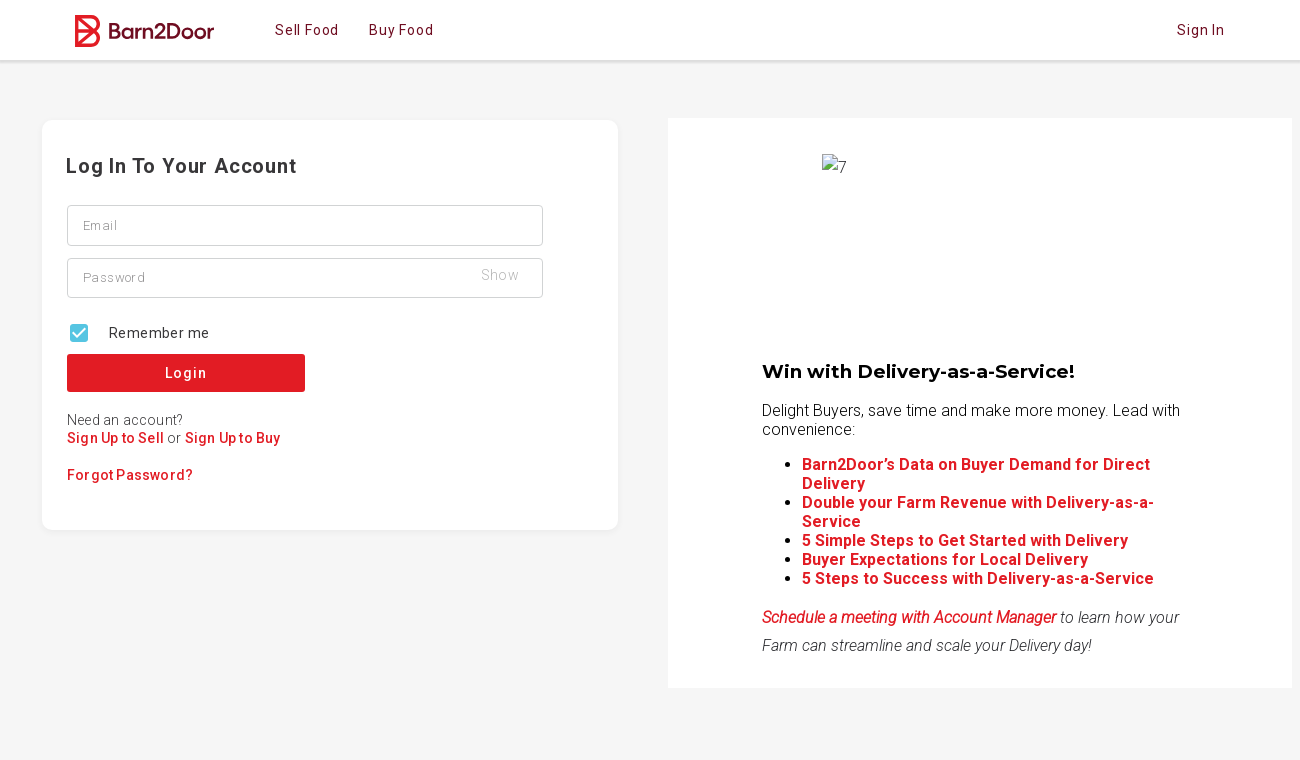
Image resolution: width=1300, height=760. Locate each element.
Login (186, 373)
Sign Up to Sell (115, 438)
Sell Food (307, 30)
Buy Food (401, 30)
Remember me (159, 333)
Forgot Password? (130, 475)
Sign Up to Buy (233, 438)
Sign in (1201, 30)
